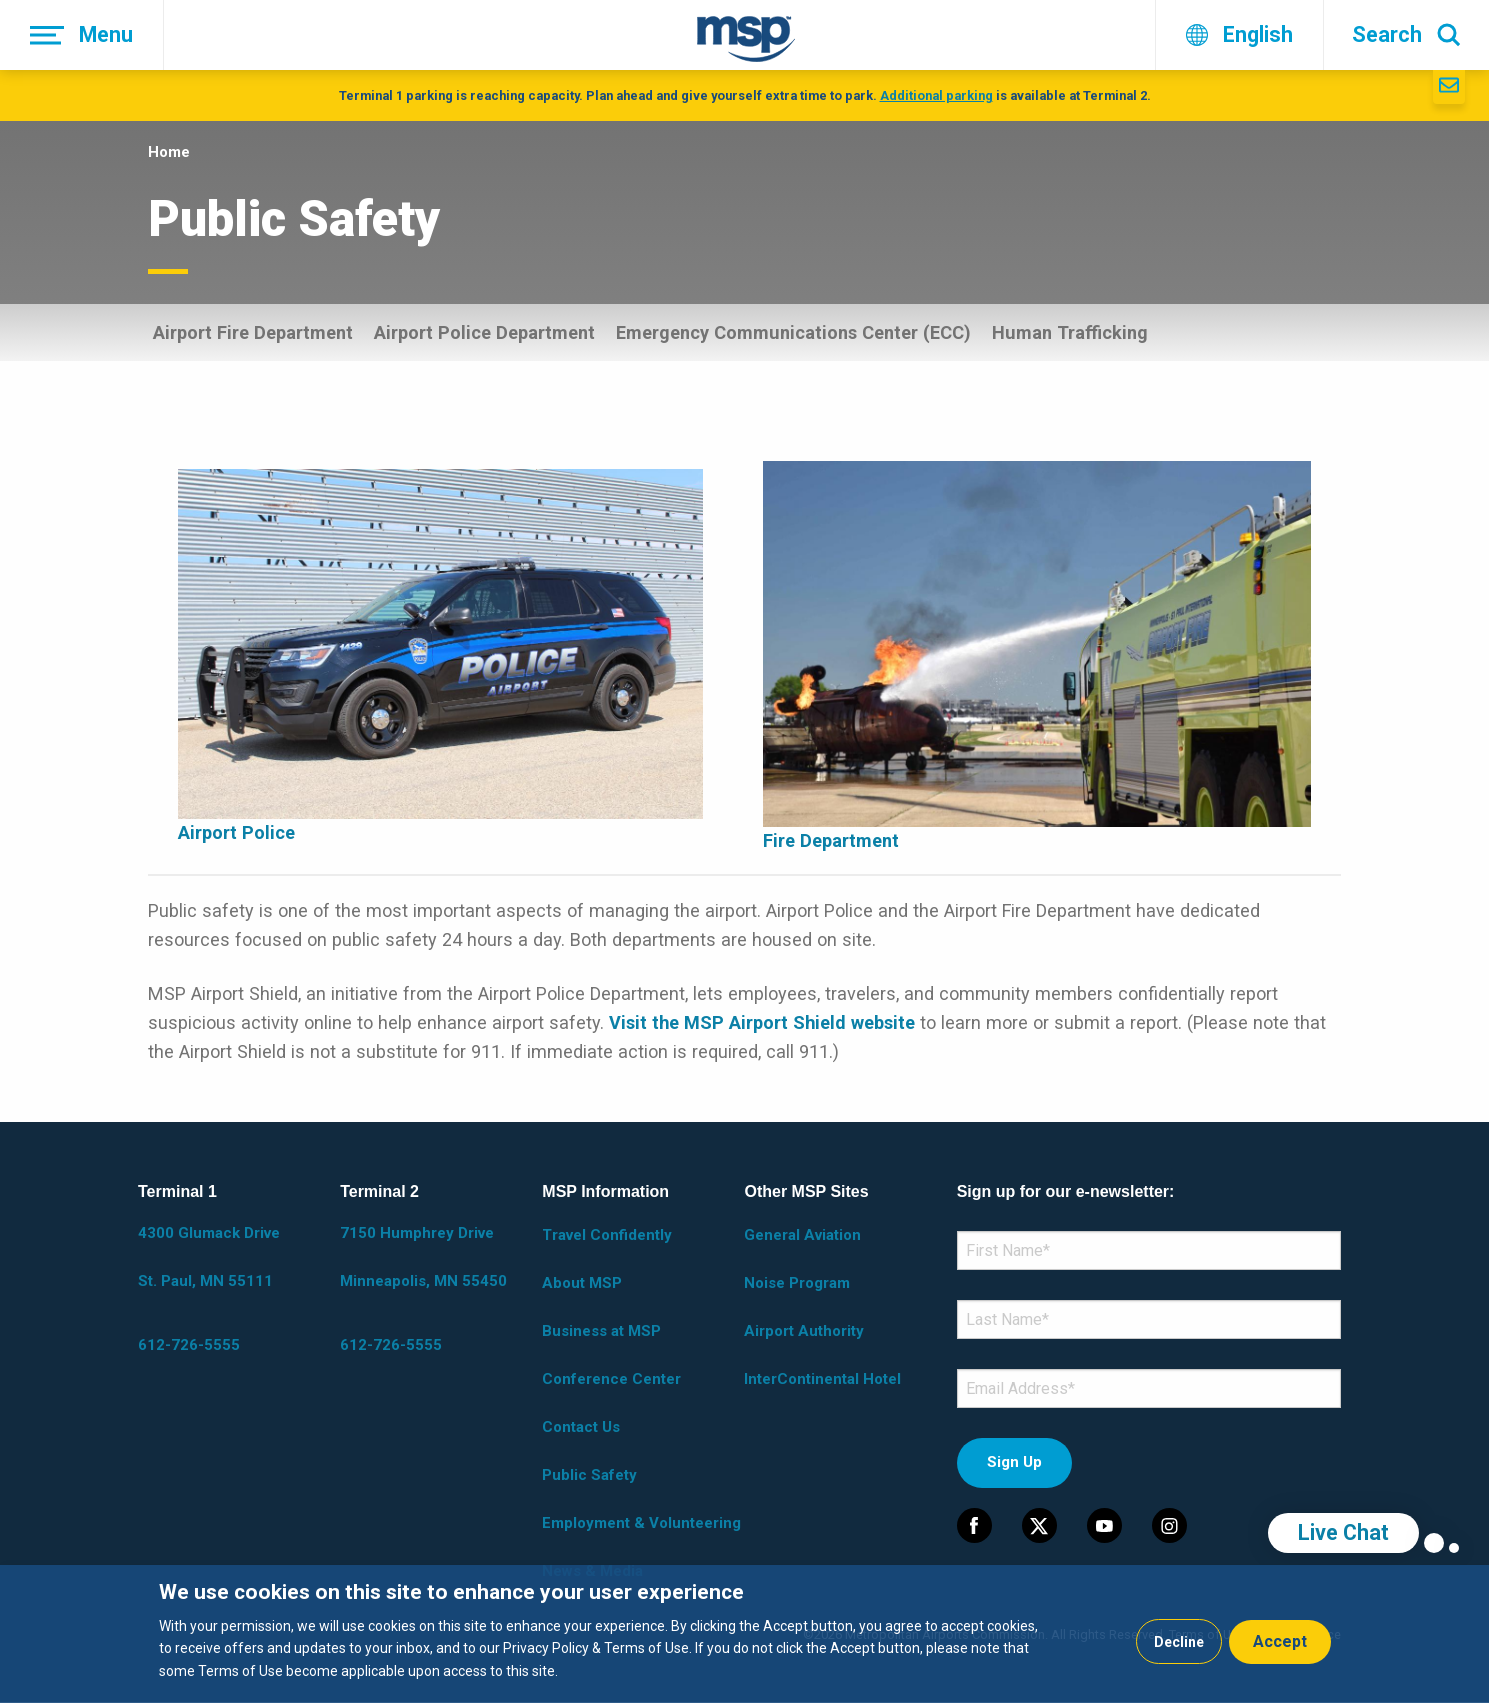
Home (169, 152)
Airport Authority (804, 1331)
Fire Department (831, 840)
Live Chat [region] (1343, 1532)
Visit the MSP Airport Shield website (762, 1022)
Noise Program (797, 1283)
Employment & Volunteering (641, 1523)
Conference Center (611, 1379)
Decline (1179, 1642)
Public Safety (589, 1475)
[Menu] (82, 35)
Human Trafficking (1070, 332)
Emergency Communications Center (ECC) (793, 332)
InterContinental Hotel (822, 1379)
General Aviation (802, 1235)
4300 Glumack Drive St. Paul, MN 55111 (209, 1257)
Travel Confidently (607, 1235)
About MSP (582, 1283)
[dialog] (744, 1634)
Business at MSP (601, 1331)
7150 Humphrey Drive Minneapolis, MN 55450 (423, 1257)
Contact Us (581, 1427)
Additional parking (936, 95)
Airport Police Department (484, 332)
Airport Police (236, 832)
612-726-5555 (189, 1345)
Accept (1280, 1641)
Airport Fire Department (253, 332)
